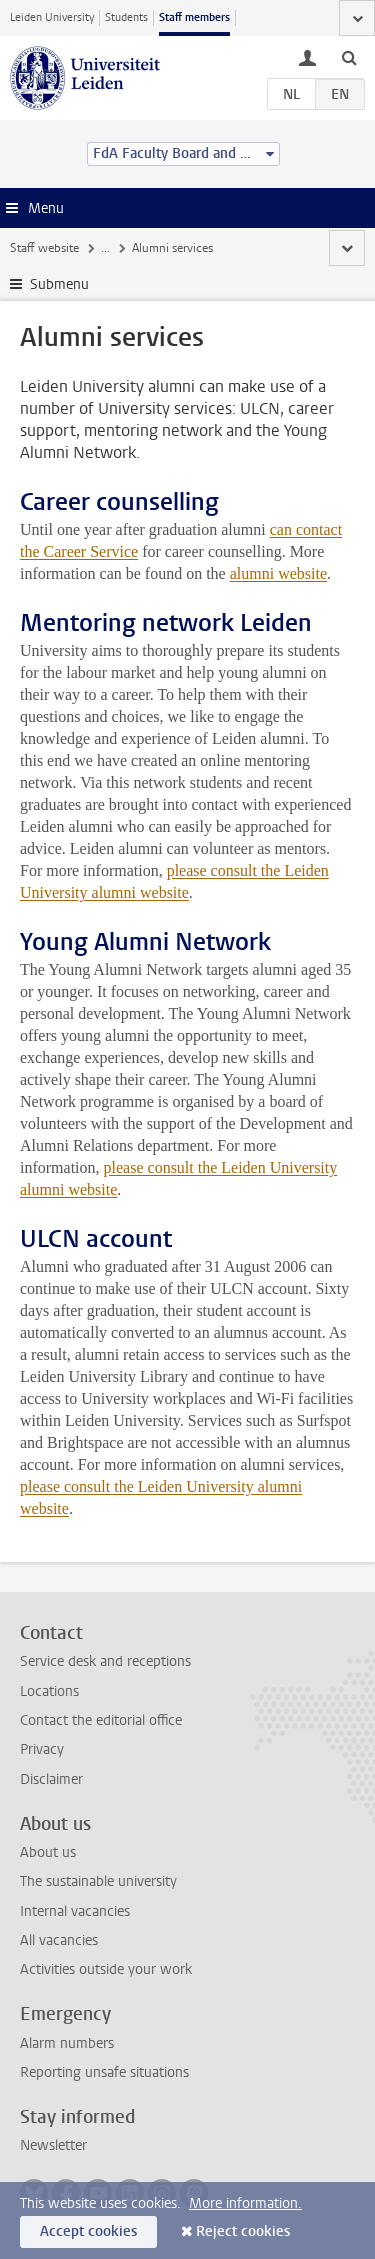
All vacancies (59, 1940)
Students (126, 17)
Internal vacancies (75, 1911)
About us (48, 1852)
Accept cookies (88, 2231)
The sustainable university (98, 1881)
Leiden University (52, 17)
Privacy (42, 1749)
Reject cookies (243, 2231)
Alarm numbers (67, 2043)
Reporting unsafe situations (104, 2072)
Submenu (59, 284)
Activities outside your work (106, 1969)
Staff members (194, 17)
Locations (49, 1691)
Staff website (44, 248)
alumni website (278, 573)
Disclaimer (51, 1779)
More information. (245, 2203)
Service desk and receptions (105, 1661)
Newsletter (53, 2145)
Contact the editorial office (101, 1720)
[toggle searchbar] (349, 57)
